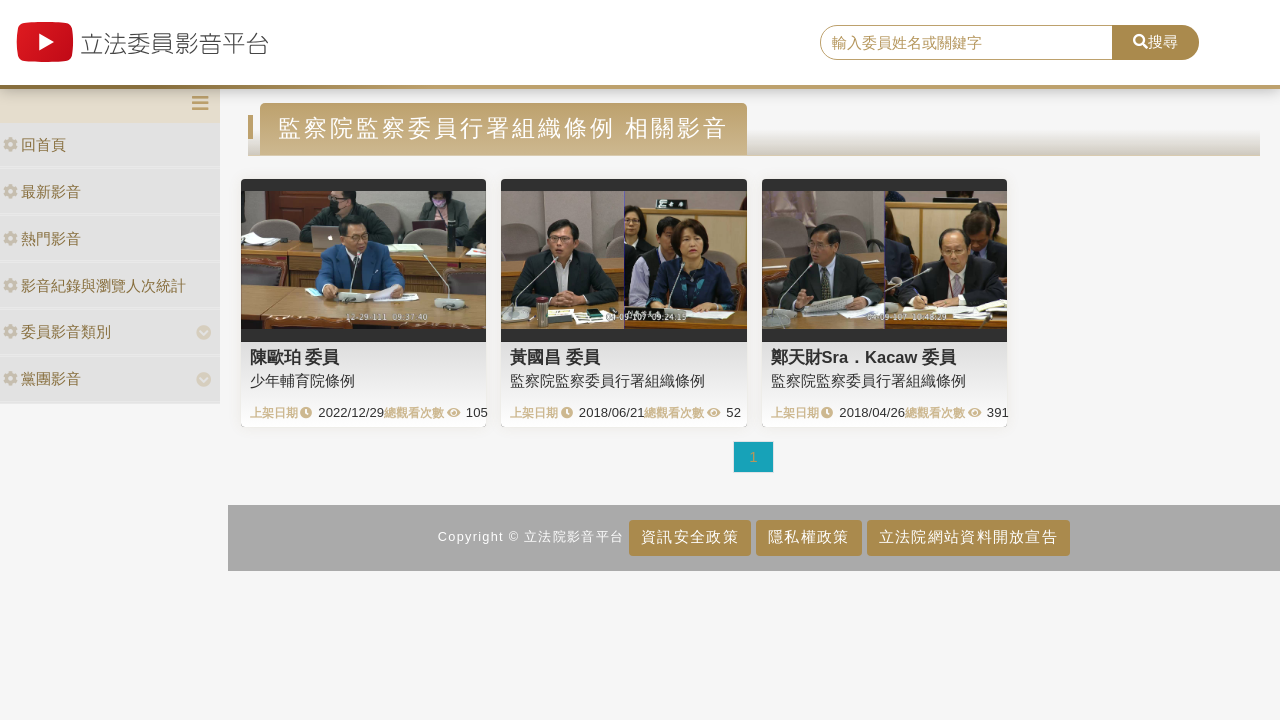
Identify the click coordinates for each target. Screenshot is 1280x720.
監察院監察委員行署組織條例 (607, 380)
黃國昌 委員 (555, 357)
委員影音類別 (57, 331)
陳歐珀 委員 (295, 357)
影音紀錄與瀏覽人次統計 (94, 285)
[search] (966, 43)
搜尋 (1155, 41)
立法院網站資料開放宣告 (968, 536)
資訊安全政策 (690, 536)
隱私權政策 (808, 536)
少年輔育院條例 (302, 380)
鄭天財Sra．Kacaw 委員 (863, 357)
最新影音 (42, 191)
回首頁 (34, 144)
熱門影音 (42, 238)
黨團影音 (42, 378)
